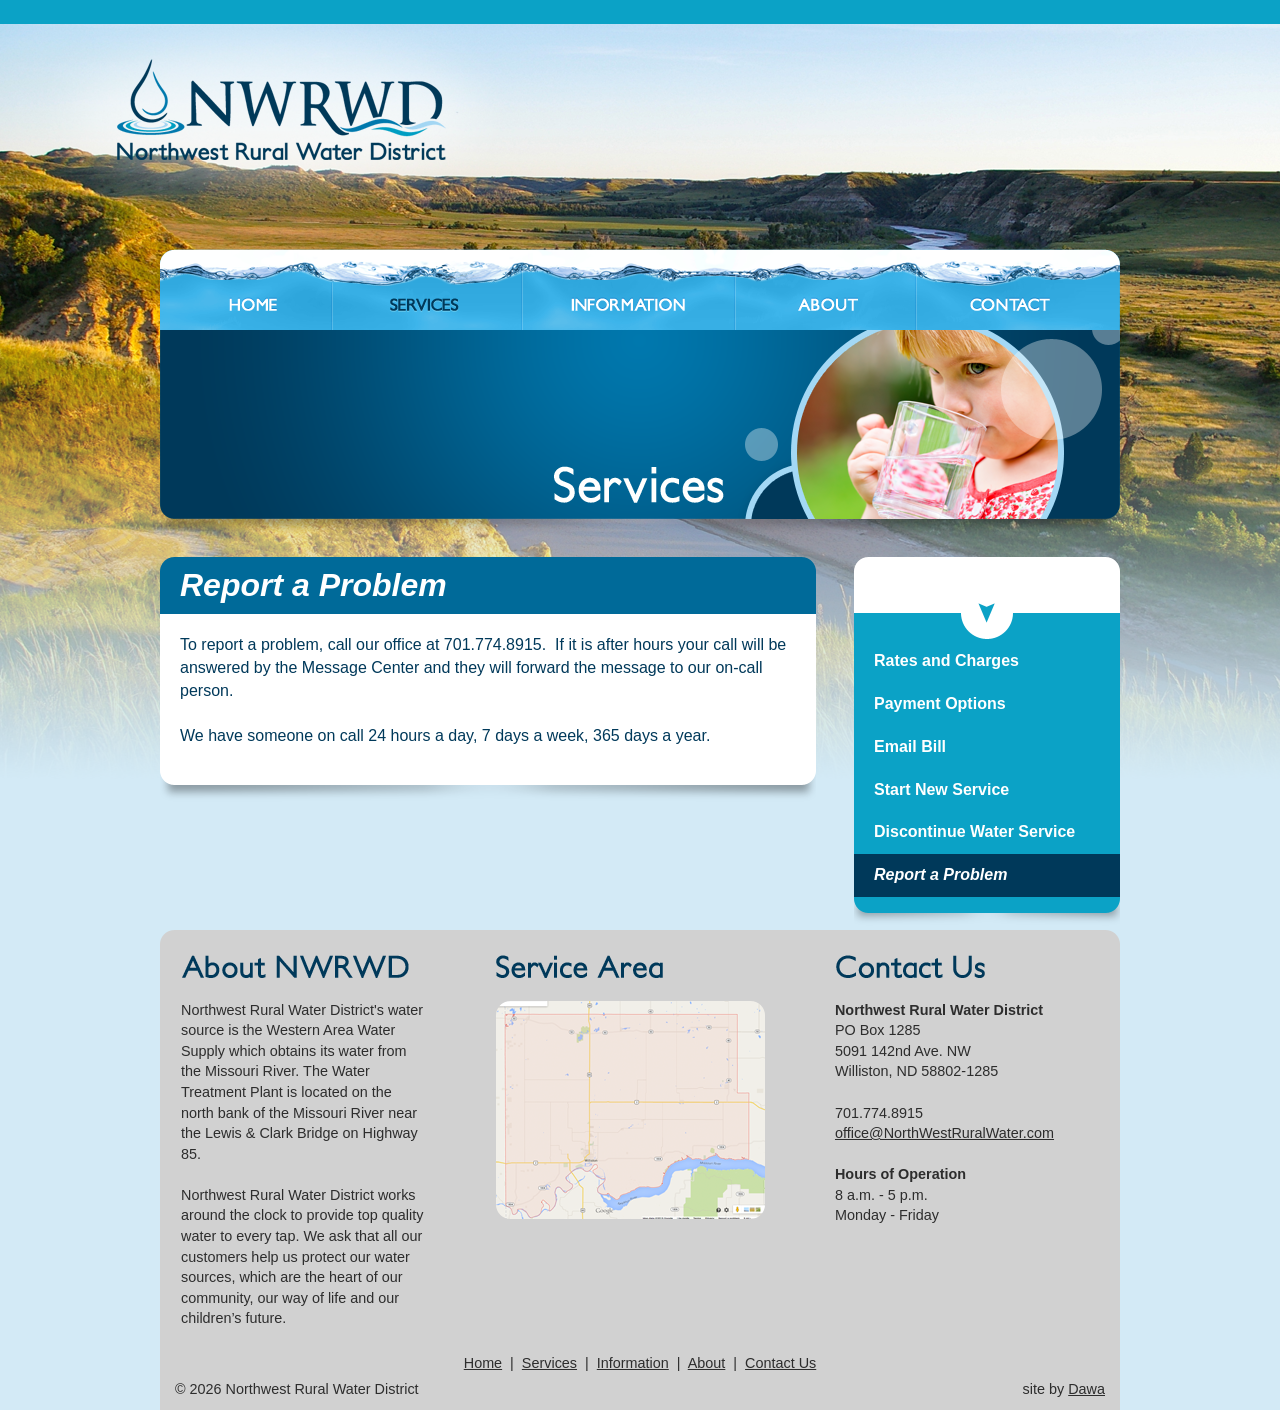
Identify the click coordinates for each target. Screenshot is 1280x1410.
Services (549, 1363)
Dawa (1086, 1389)
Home (483, 1363)
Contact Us (780, 1363)
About (707, 1363)
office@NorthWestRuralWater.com (944, 1133)
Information (633, 1363)
